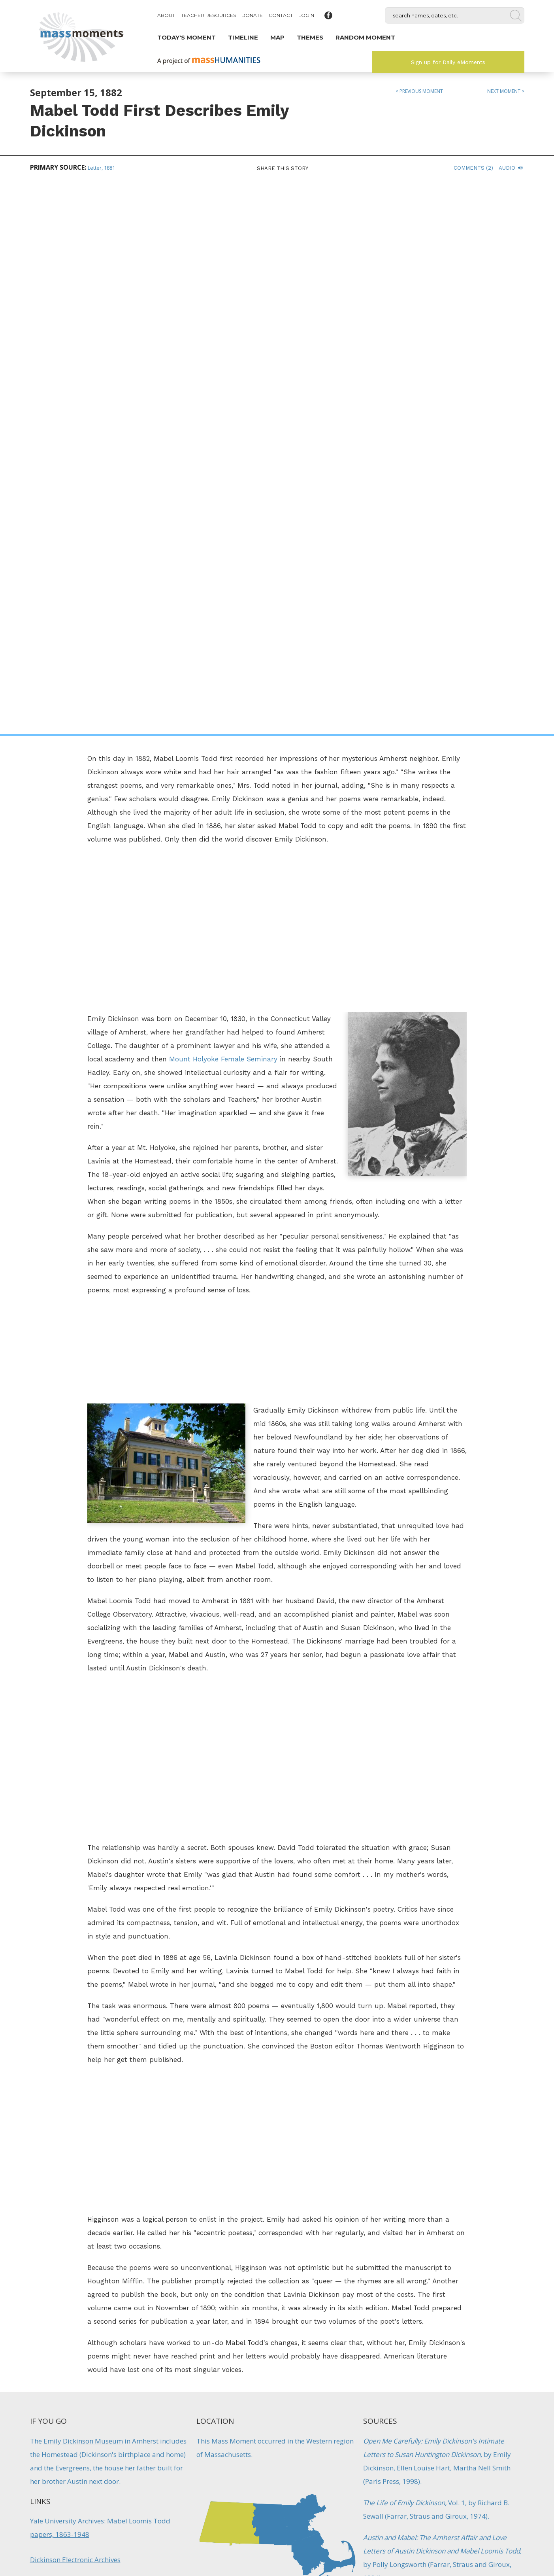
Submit (467, 2532)
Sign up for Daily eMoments (448, 62)
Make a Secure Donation (87, 2533)
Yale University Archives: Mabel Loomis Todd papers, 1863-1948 (100, 1975)
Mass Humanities (116, 2490)
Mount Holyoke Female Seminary (223, 507)
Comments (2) (473, 168)
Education (243, 2365)
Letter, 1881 (101, 167)
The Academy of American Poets (80, 2057)
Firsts (269, 2365)
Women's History (389, 2142)
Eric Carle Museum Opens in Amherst (406, 2335)
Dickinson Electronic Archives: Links (85, 2032)
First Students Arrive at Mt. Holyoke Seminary (277, 2335)
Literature (378, 2121)
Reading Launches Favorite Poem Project (148, 2335)
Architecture (391, 2357)
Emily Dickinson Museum (83, 1888)
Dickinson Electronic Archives (75, 2007)
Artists (373, 2099)
